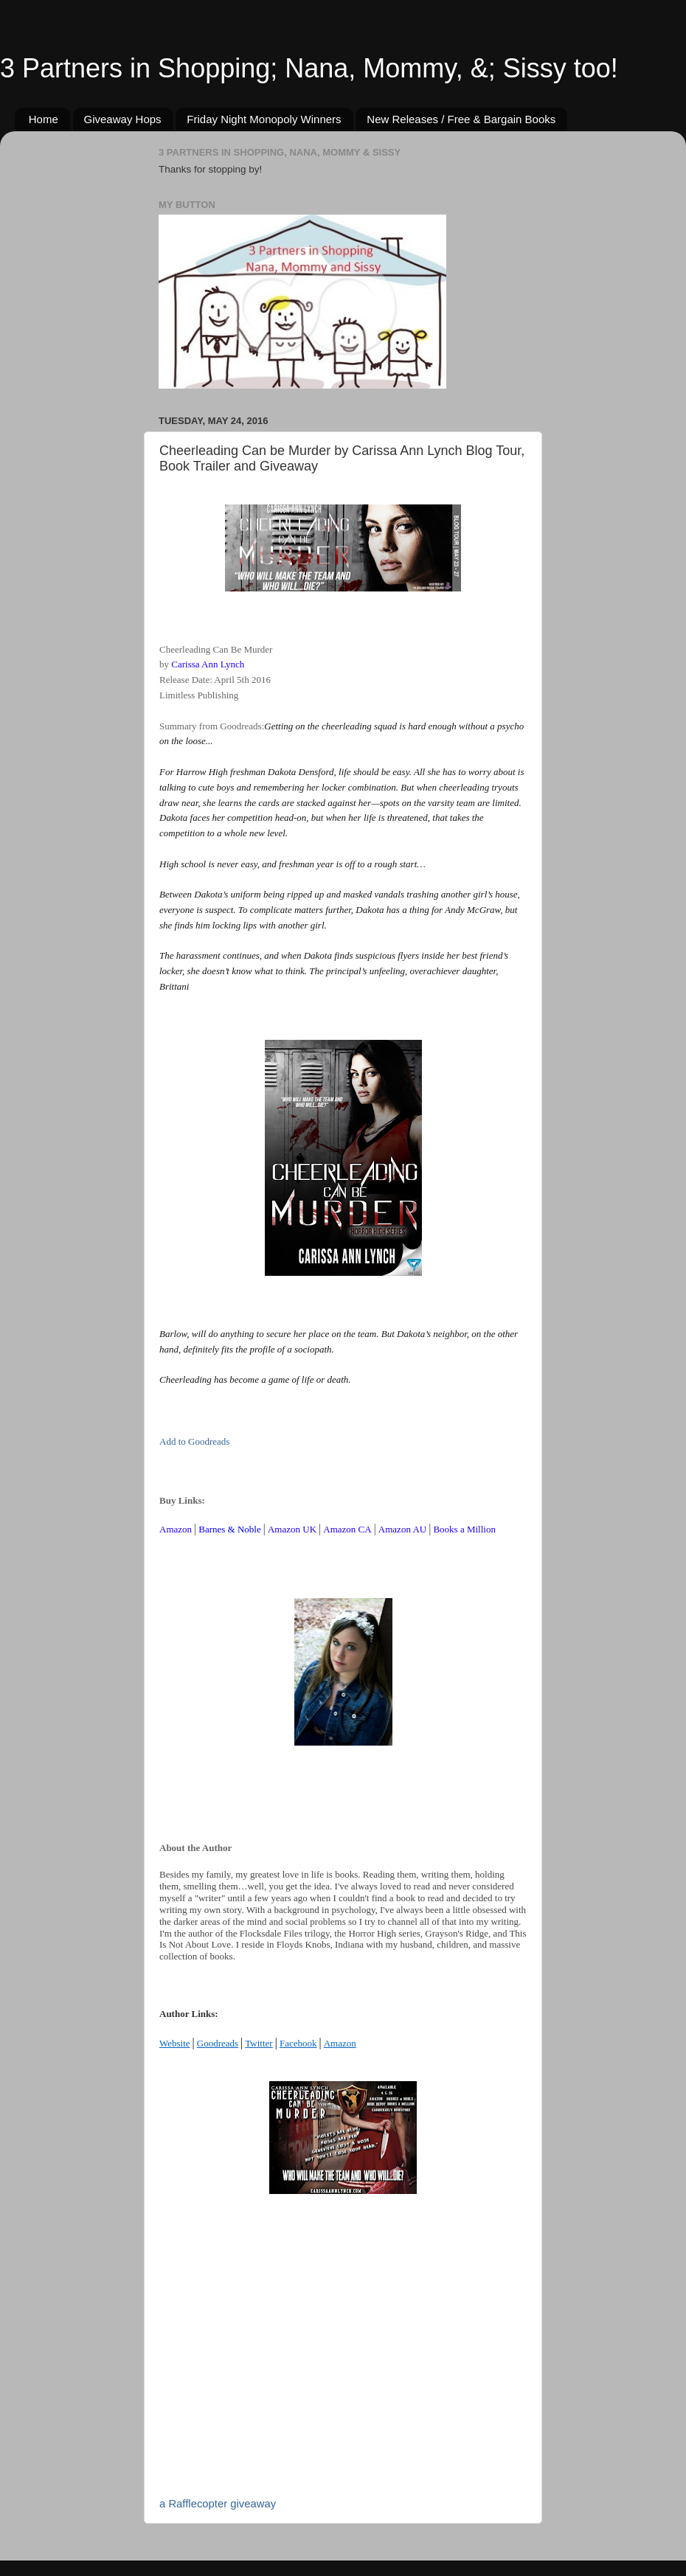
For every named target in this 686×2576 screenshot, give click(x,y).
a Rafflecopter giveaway (217, 2504)
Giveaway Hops (123, 119)
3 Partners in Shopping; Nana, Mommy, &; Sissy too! (309, 68)
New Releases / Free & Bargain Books (461, 119)
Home (43, 119)
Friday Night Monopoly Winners (264, 119)
